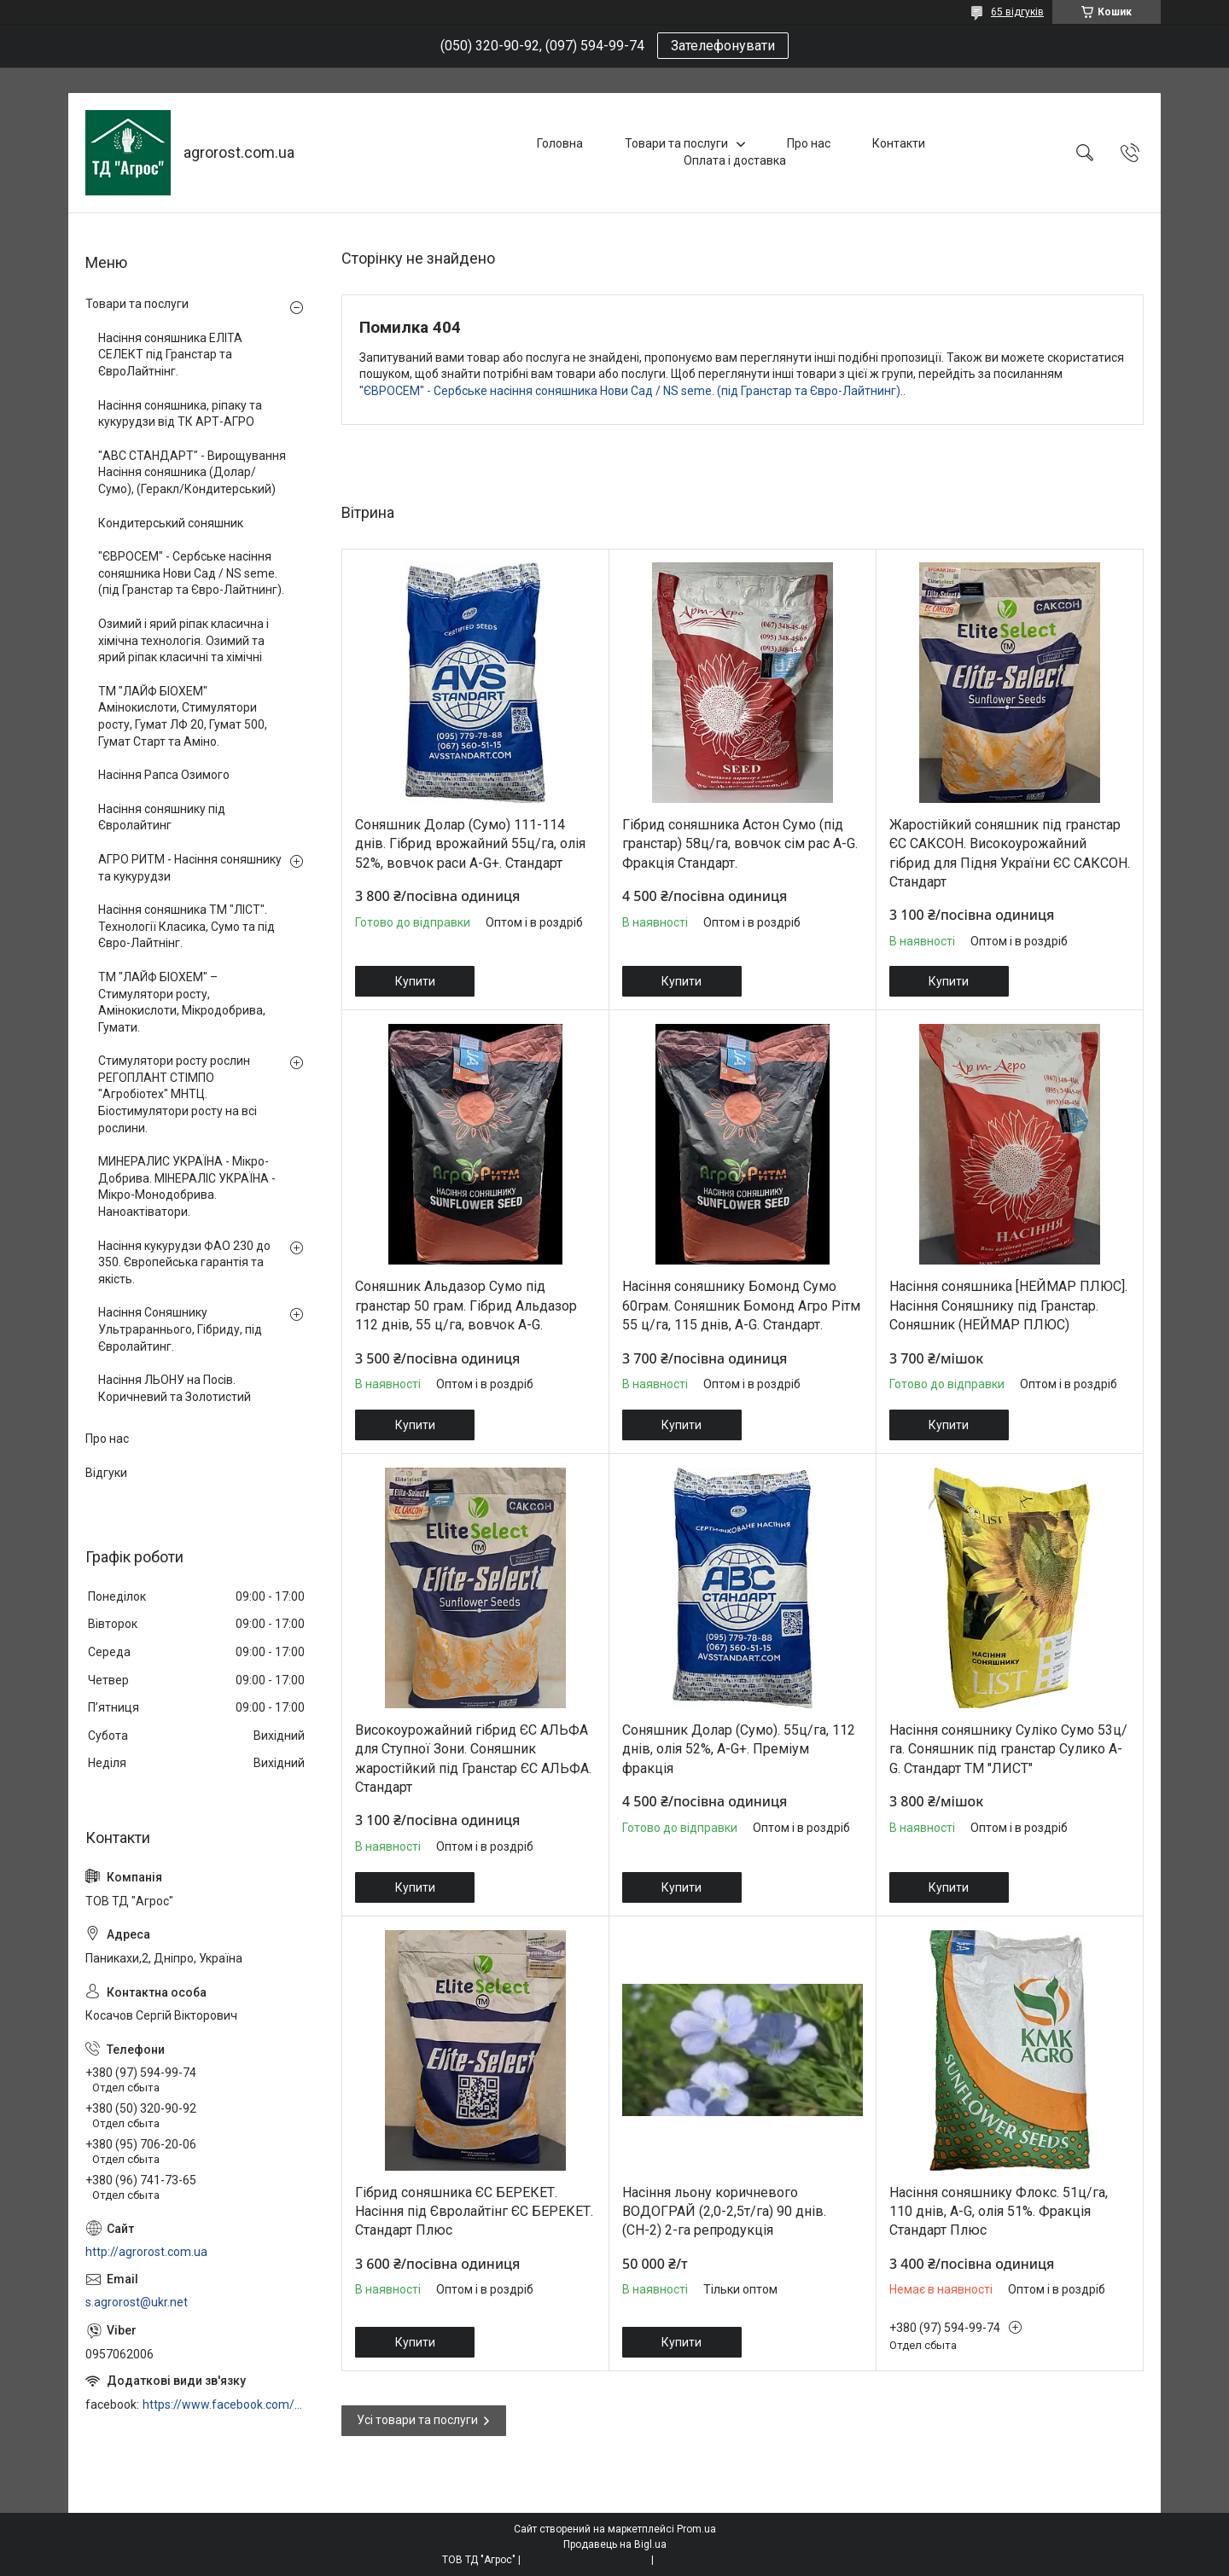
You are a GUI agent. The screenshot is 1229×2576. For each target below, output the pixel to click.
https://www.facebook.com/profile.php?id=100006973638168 (225, 2404)
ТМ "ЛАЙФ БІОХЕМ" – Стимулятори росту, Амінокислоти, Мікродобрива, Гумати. (181, 1002)
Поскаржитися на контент (586, 2560)
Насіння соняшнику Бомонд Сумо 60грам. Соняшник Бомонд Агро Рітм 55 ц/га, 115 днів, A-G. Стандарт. (741, 1305)
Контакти (898, 143)
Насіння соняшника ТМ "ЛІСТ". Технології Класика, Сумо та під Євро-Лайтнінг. (186, 926)
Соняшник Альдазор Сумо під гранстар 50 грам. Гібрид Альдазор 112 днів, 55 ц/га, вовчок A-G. (466, 1305)
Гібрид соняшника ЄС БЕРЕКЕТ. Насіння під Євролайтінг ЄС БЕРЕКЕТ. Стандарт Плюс (474, 2211)
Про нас (808, 143)
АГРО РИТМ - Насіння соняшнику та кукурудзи (190, 867)
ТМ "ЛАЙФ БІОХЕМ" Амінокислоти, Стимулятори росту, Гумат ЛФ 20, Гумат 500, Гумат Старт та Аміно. (182, 716)
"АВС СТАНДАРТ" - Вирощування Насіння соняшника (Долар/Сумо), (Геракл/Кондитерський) (192, 472)
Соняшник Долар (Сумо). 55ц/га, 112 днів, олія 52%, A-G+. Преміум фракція (738, 1749)
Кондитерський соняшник (170, 523)
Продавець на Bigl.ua (615, 2544)
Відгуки (106, 1473)
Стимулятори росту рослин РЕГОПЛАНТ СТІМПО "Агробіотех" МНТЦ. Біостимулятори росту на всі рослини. (177, 1094)
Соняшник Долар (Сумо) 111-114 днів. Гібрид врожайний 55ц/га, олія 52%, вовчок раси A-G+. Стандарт (470, 844)
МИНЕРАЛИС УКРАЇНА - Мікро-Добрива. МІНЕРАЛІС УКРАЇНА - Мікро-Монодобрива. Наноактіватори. (187, 1186)
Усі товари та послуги (417, 2420)
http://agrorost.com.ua (146, 2252)
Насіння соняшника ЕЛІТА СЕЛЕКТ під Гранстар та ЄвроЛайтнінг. (170, 354)
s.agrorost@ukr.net (136, 2302)
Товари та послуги (676, 143)
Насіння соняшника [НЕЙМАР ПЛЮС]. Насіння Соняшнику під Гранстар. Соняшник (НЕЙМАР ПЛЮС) (1008, 1305)
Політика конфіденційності (721, 2560)
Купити (415, 981)
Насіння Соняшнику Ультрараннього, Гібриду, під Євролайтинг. (180, 1328)
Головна (560, 143)
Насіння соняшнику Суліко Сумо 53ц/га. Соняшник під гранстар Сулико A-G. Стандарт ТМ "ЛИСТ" (1008, 1749)
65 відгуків (1017, 12)
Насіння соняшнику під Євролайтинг (161, 817)
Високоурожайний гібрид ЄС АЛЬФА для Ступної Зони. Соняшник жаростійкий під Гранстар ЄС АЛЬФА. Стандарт (473, 1758)
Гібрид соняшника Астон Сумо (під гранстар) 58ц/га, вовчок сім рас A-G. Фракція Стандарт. (740, 844)
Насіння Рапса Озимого (164, 775)
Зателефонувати (723, 46)
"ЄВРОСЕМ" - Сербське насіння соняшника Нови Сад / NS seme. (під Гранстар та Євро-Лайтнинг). (631, 391)
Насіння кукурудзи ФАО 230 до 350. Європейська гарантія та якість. (184, 1262)
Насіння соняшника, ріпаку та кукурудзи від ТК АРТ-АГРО (180, 413)
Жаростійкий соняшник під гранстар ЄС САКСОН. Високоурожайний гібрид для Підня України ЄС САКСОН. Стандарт (1009, 853)
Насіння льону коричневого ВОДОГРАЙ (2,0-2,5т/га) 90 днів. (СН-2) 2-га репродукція (724, 2211)
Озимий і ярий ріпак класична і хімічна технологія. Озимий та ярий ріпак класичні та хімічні (183, 640)
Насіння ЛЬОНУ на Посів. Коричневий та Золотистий (174, 1388)
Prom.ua (696, 2529)
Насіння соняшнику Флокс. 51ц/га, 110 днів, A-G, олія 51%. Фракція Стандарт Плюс (998, 2211)
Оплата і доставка (735, 160)
